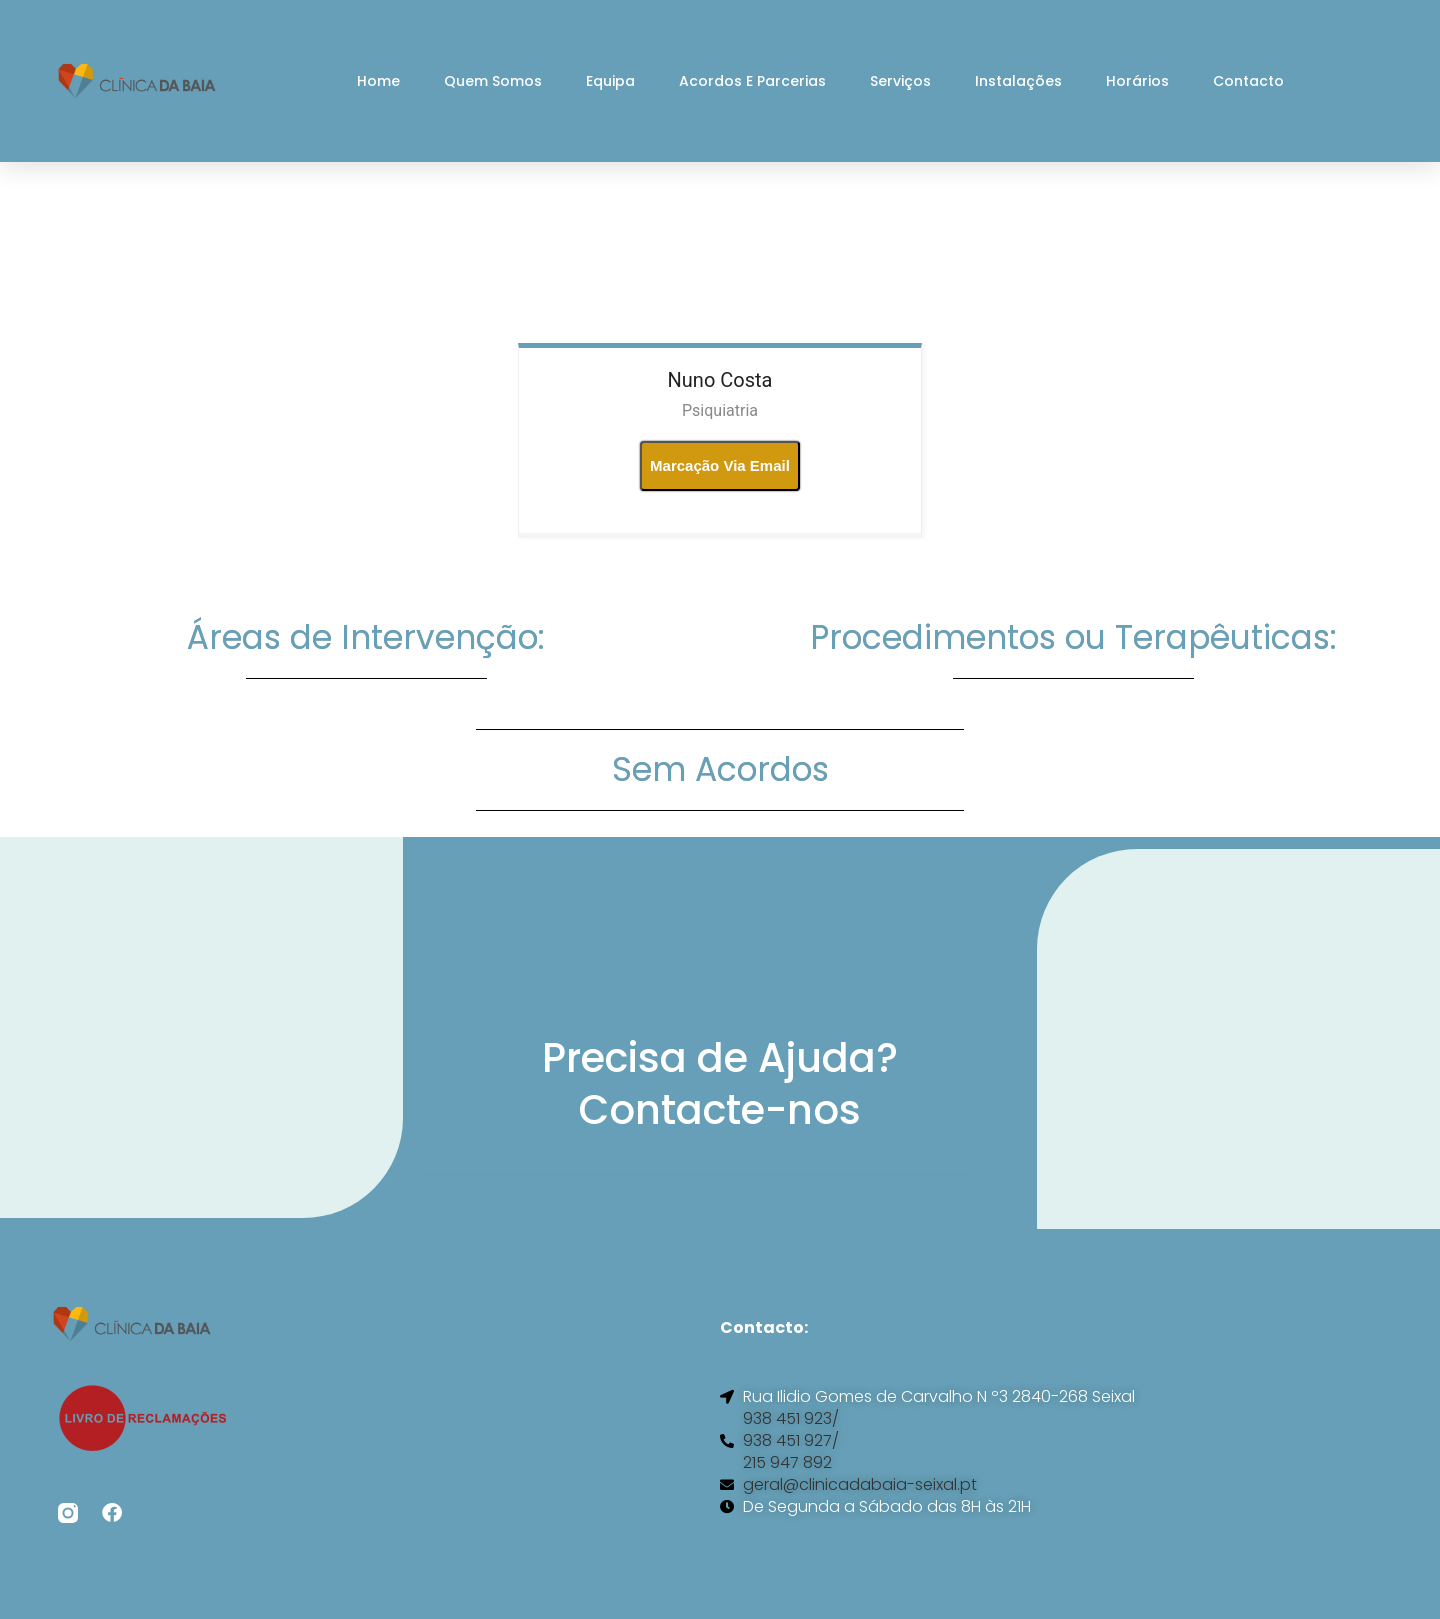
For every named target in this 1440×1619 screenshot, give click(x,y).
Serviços (900, 81)
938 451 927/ (791, 1441)
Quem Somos (493, 81)
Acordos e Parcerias (752, 81)
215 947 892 (787, 1463)
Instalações (1018, 81)
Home (378, 81)
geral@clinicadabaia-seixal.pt (860, 1485)
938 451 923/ (791, 1419)
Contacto (1248, 81)
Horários (1137, 81)
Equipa (610, 81)
